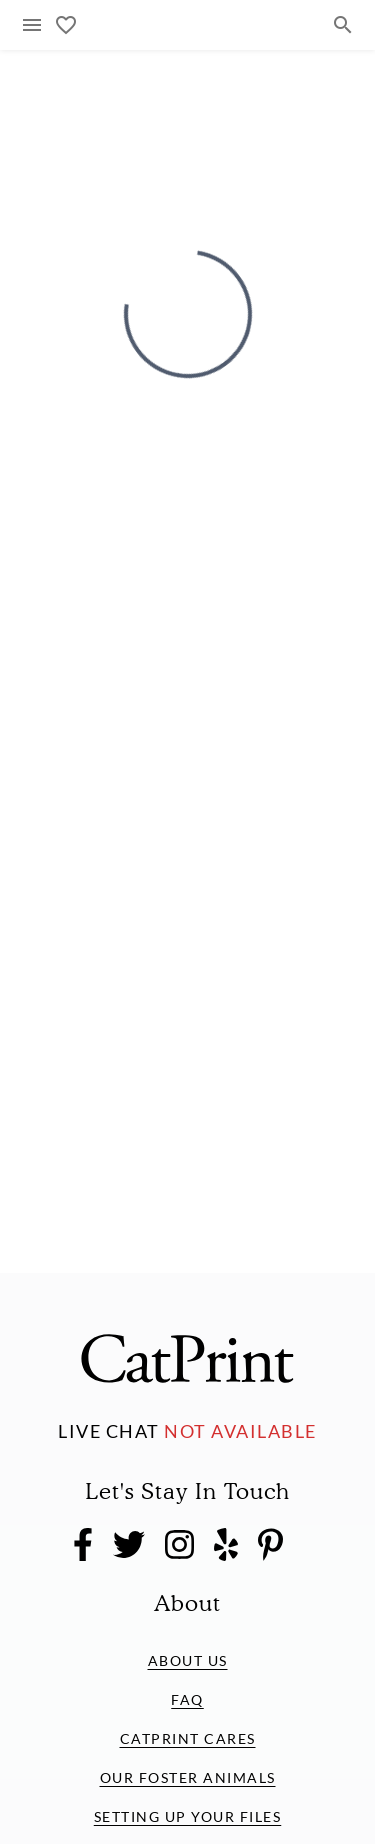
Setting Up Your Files (188, 1816)
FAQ (187, 1699)
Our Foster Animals (188, 1777)
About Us (188, 1660)
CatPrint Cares (188, 1738)
